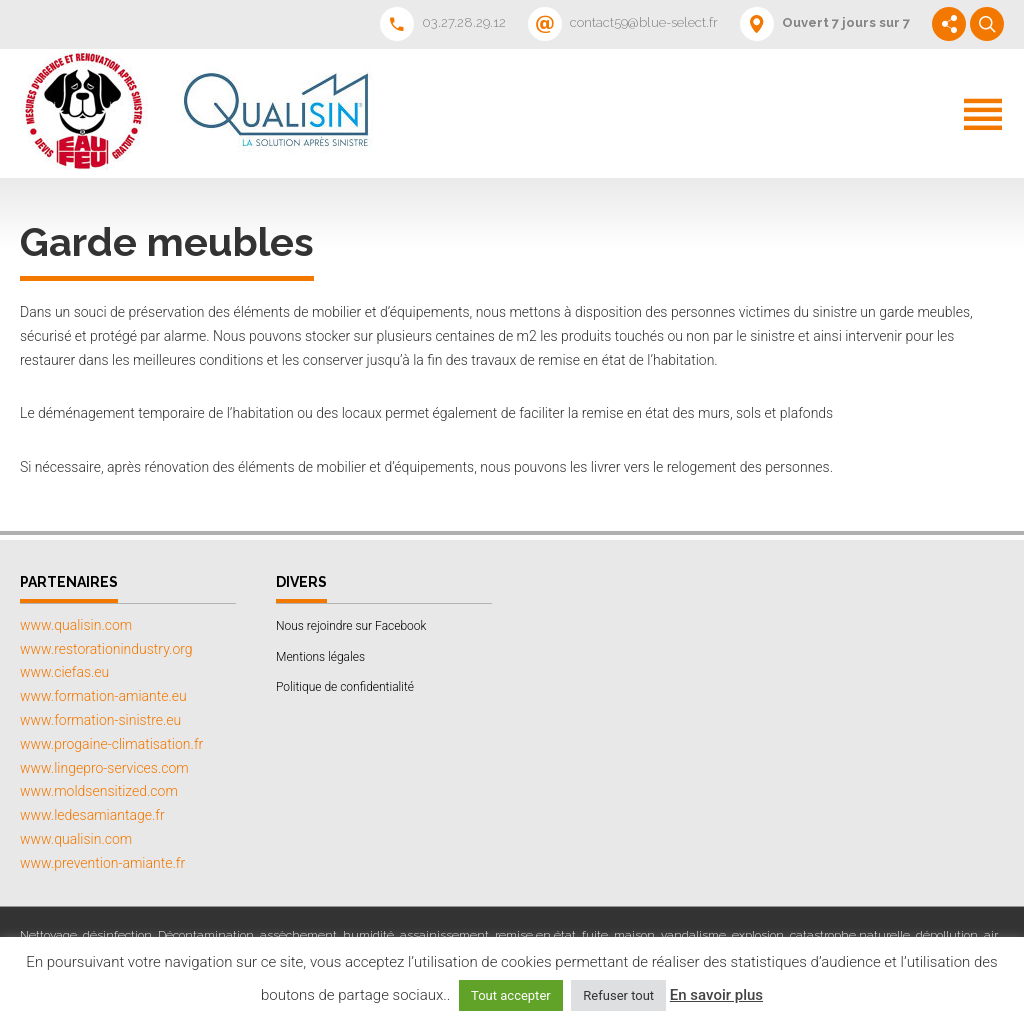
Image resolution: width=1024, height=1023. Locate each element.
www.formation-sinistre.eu (100, 720)
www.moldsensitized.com (99, 791)
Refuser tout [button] (618, 995)
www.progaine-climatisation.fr (111, 744)
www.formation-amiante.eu (103, 696)
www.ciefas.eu (64, 672)
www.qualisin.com (76, 625)
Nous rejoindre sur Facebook (351, 626)
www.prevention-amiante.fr (102, 863)
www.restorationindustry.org (106, 649)
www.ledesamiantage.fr (92, 815)
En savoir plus (716, 995)
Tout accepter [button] (511, 995)
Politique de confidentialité (345, 687)
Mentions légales (320, 657)
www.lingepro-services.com (104, 768)
